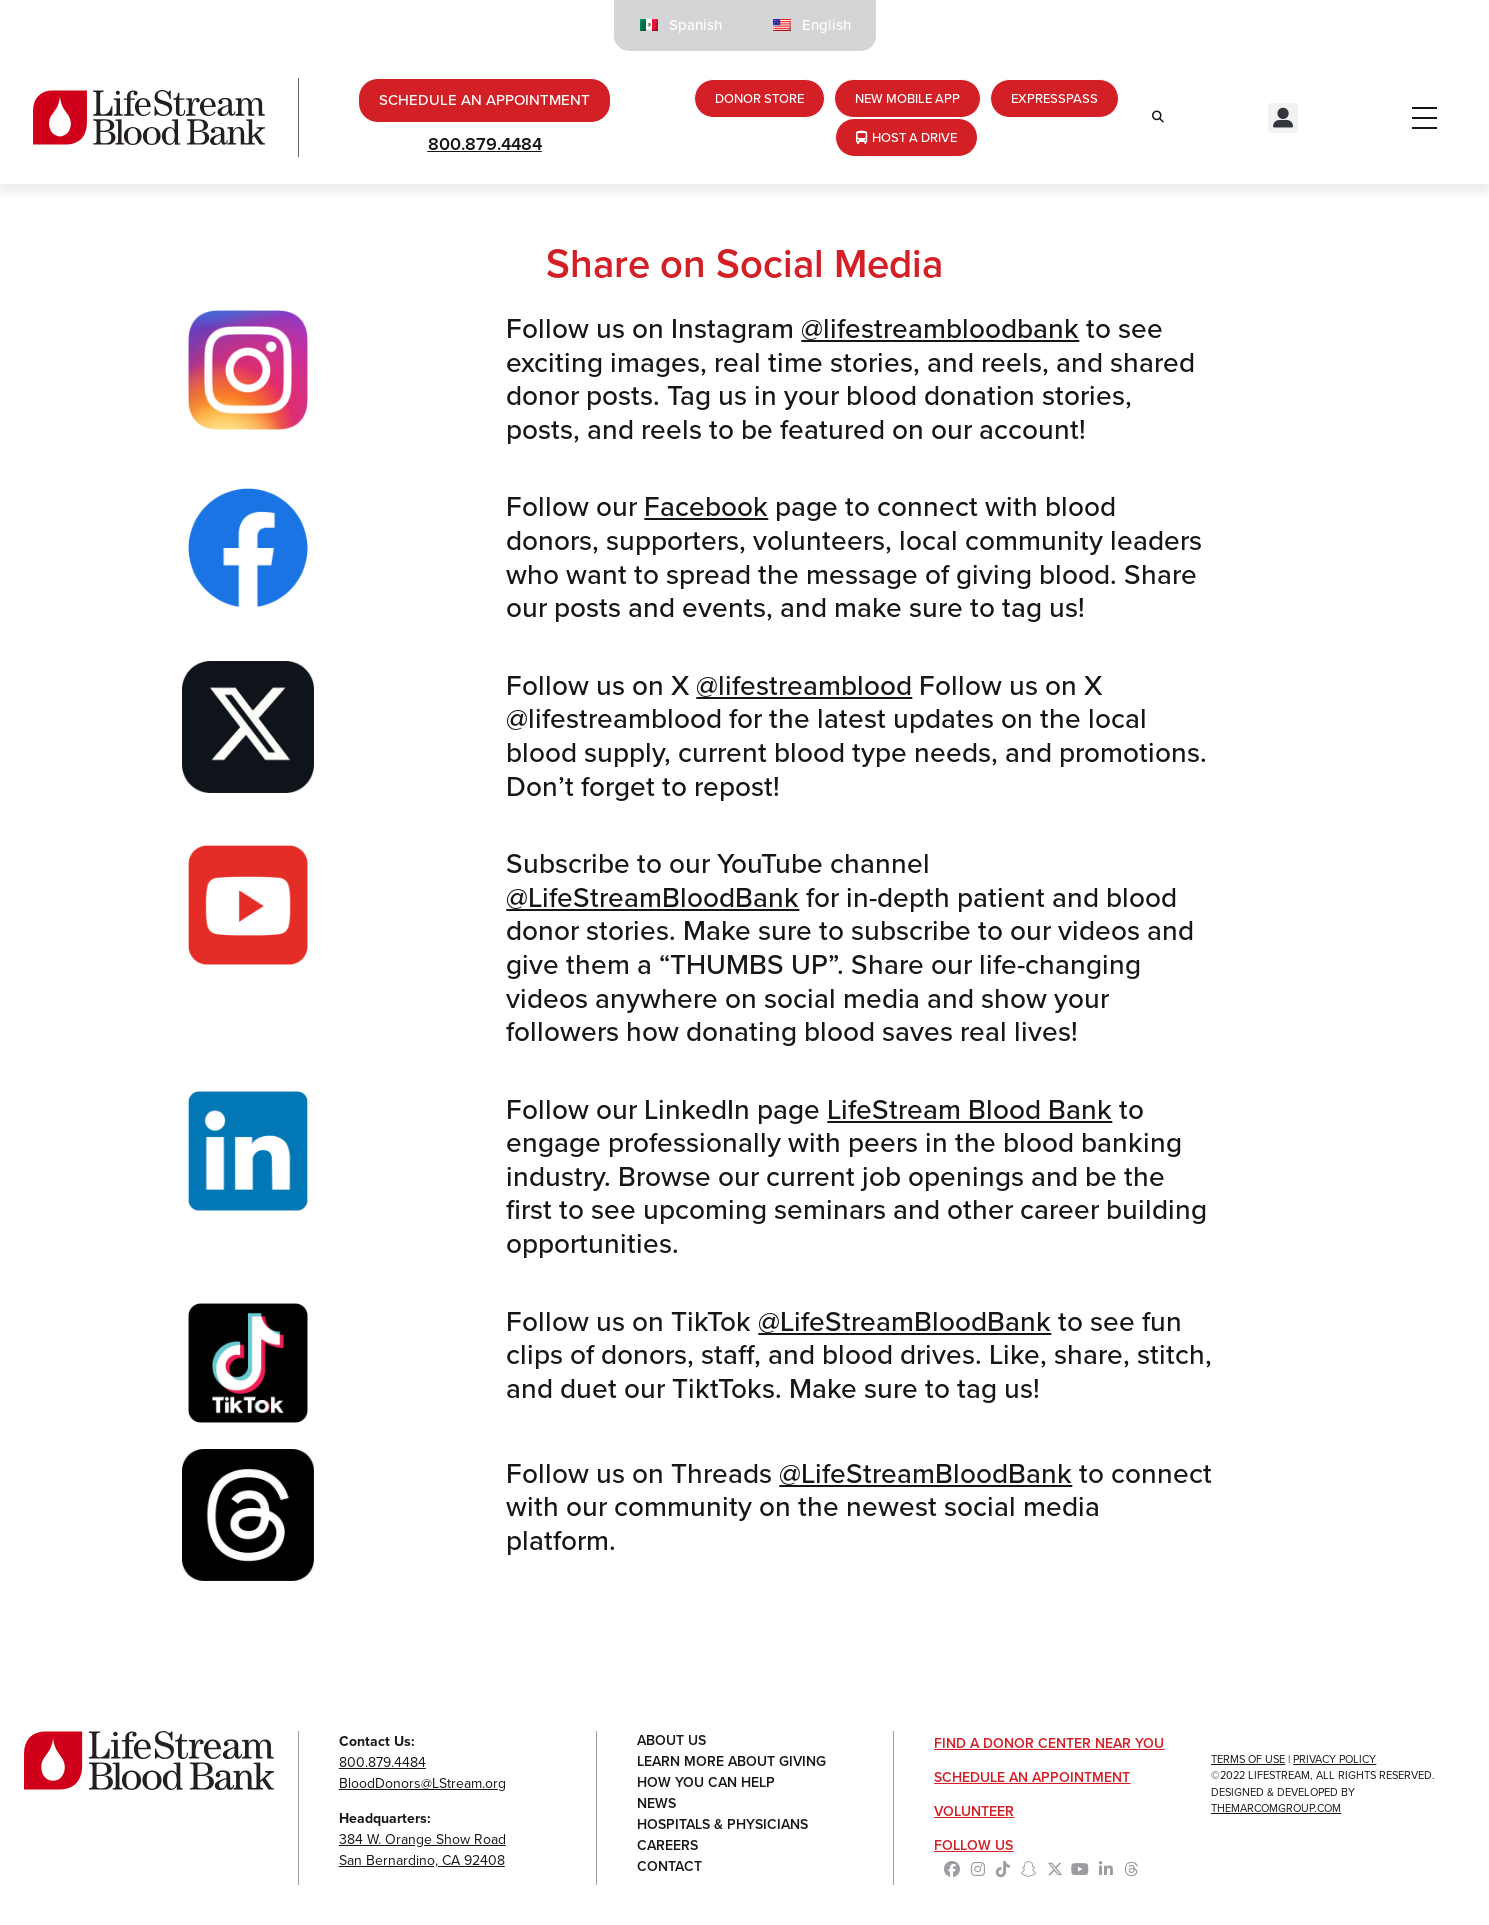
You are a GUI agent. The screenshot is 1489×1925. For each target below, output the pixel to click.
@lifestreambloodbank (940, 328)
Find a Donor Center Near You (1049, 1743)
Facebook (706, 506)
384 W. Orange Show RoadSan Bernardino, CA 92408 (422, 1850)
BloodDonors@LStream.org (422, 1783)
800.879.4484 (485, 144)
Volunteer (974, 1811)
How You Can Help (706, 1783)
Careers (667, 1846)
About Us (671, 1741)
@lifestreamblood (804, 685)
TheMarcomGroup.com (1276, 1808)
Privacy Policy (1334, 1759)
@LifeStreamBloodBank (652, 897)
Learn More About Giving (731, 1762)
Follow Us (973, 1845)
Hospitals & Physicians (722, 1825)
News (656, 1804)
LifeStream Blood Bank (969, 1109)
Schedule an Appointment (1032, 1777)
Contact (669, 1867)
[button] (1283, 118)
